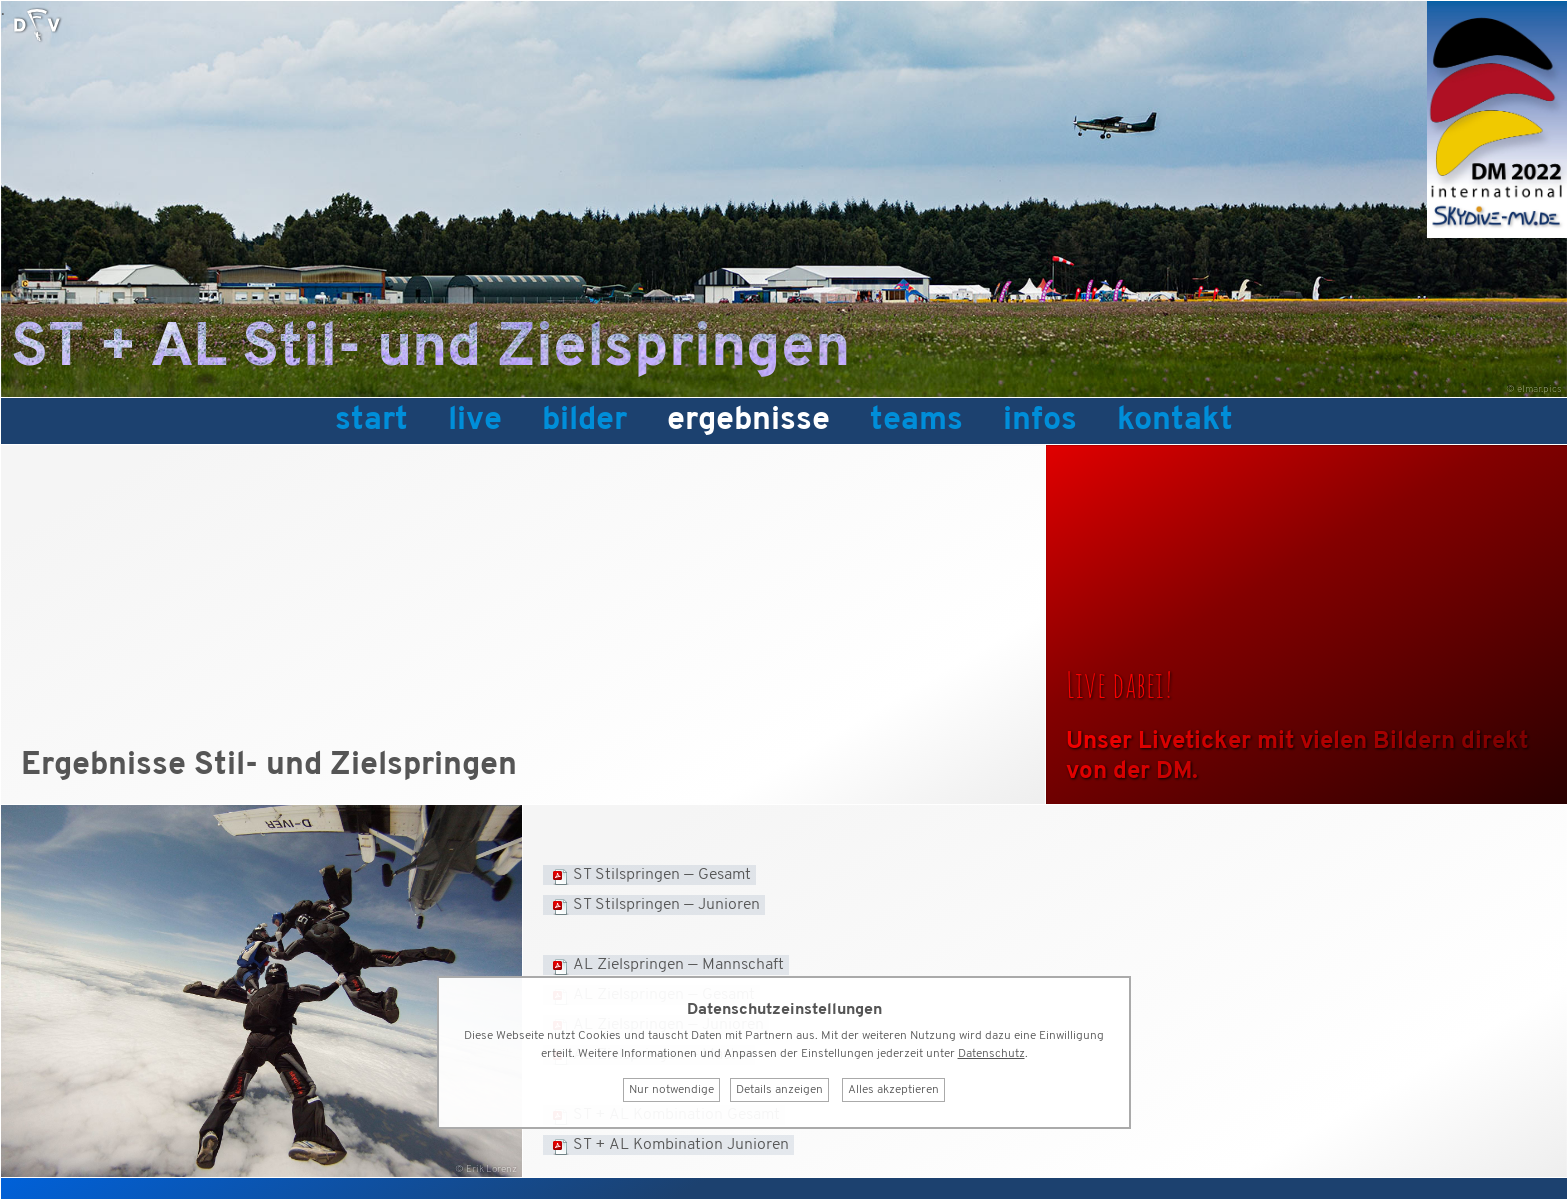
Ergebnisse (748, 421)
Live (475, 421)
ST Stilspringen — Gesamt (662, 875)
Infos (1040, 421)
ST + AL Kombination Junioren (681, 1145)
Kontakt (1175, 421)
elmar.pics (1539, 389)
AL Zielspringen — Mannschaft (678, 965)
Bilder (584, 421)
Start (371, 421)
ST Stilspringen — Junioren (666, 905)
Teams (916, 421)
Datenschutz (991, 1054)
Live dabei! (1119, 684)
